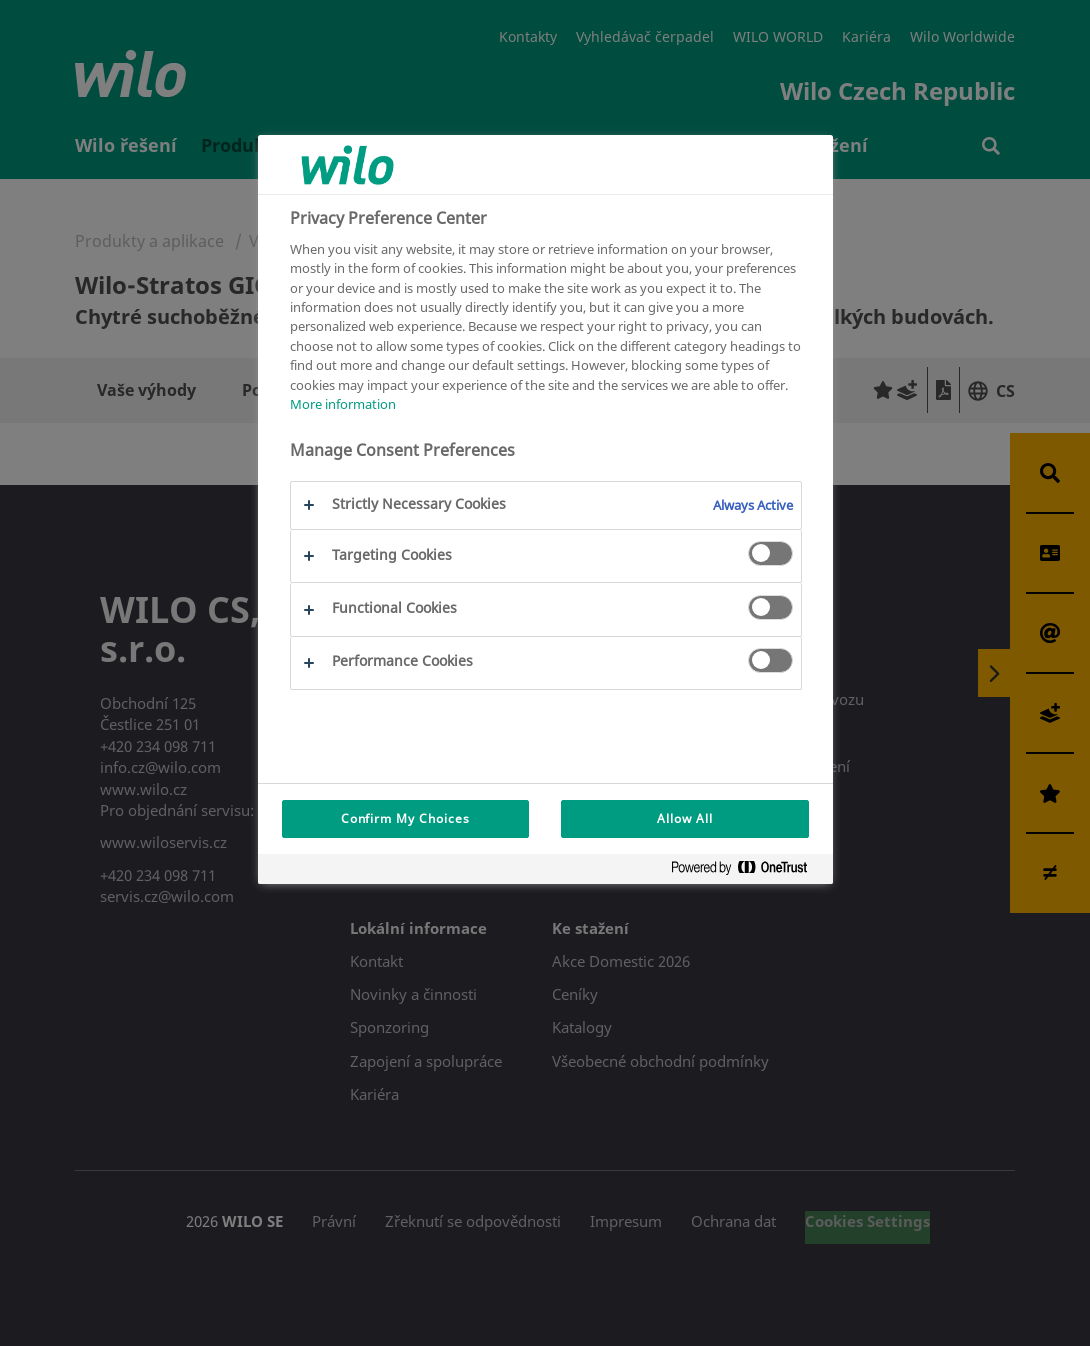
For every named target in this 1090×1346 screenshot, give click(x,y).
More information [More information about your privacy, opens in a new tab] (343, 404)
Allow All (685, 818)
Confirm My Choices (405, 818)
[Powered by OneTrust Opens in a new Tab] (747, 871)
